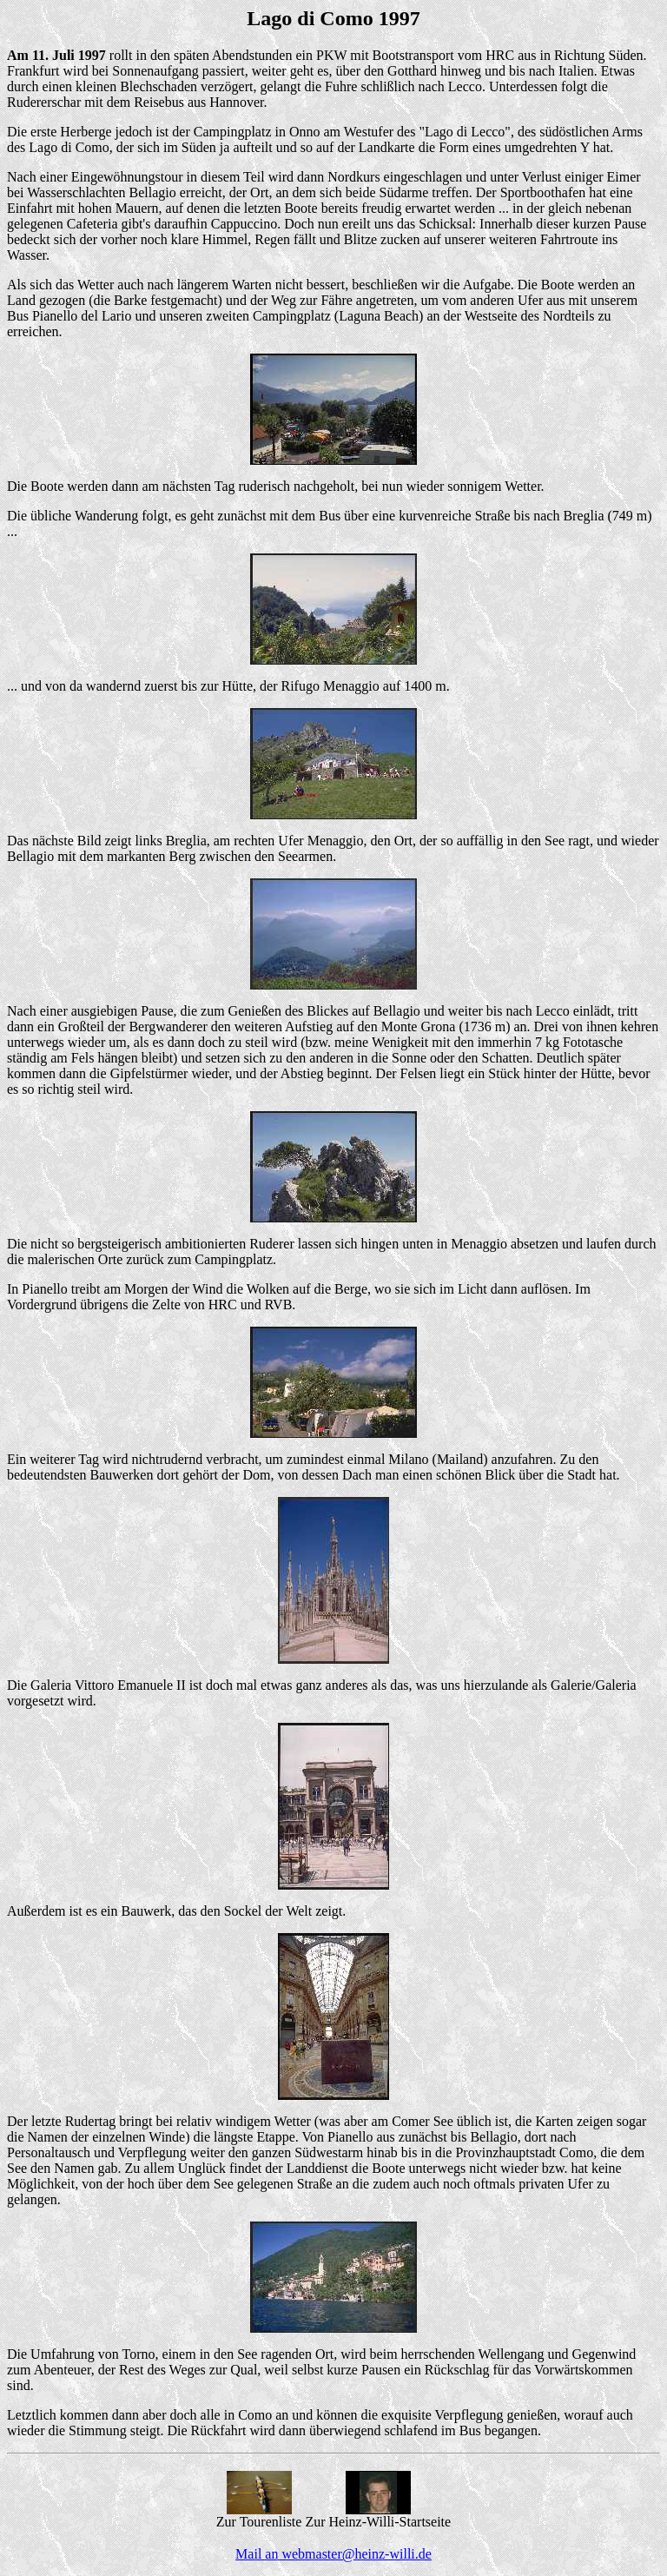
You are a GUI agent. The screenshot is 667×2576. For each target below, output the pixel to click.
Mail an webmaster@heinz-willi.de (333, 2553)
